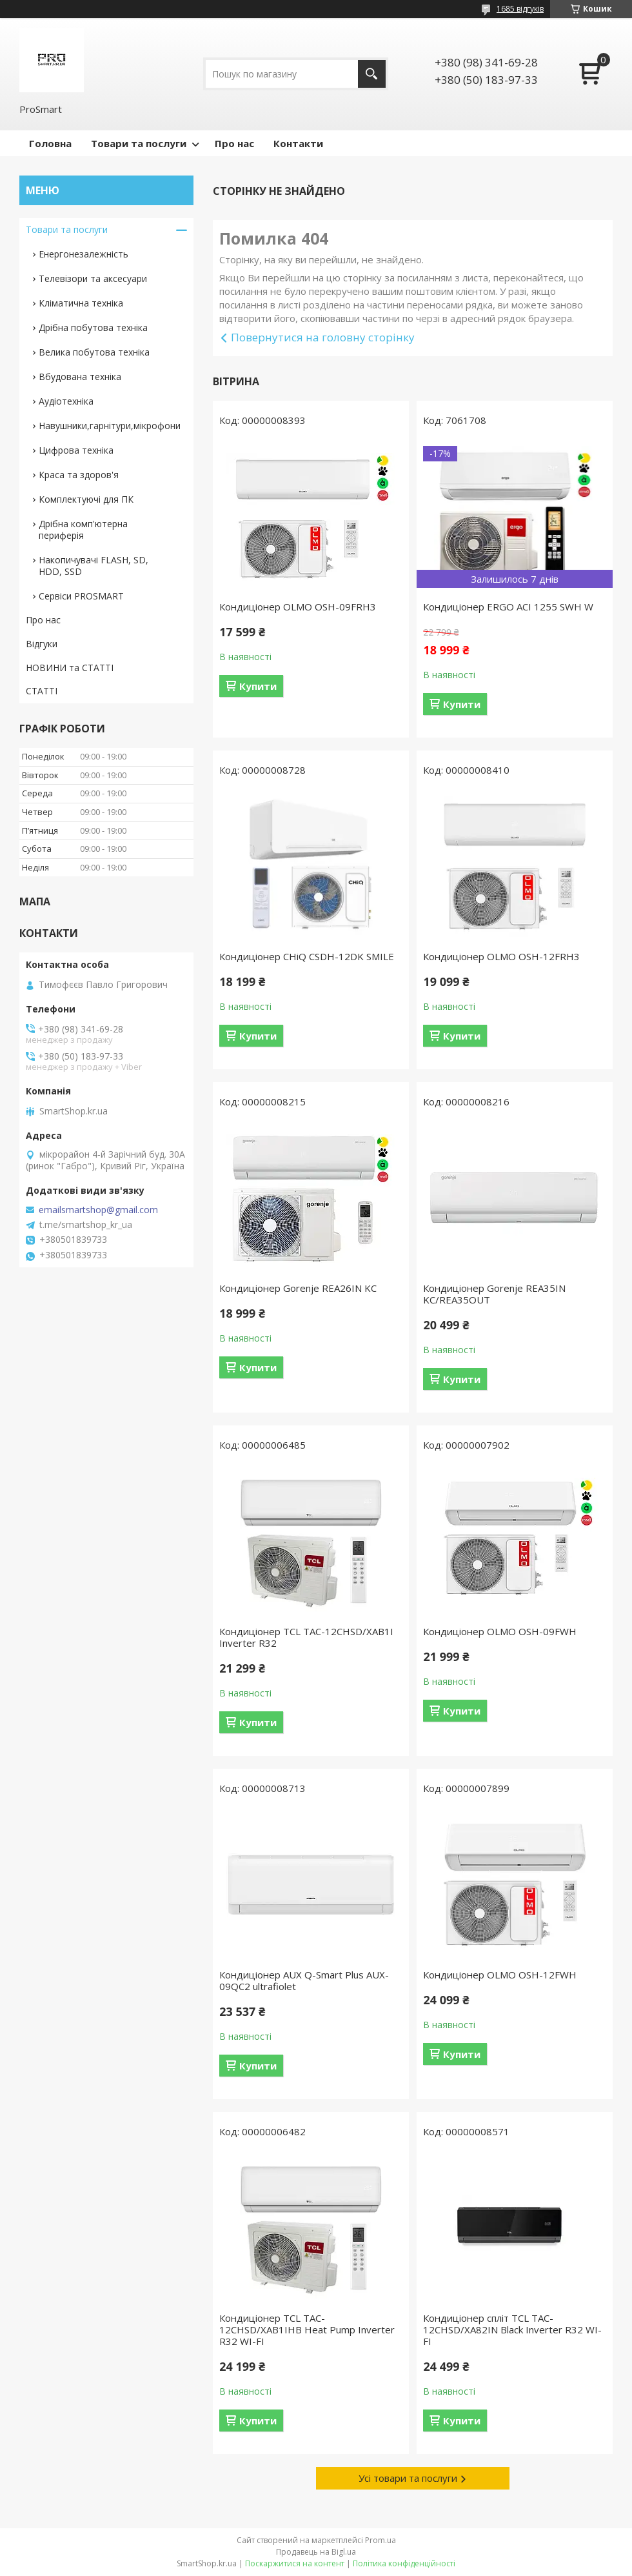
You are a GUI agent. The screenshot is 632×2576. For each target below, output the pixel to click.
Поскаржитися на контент (294, 2563)
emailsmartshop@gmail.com (98, 1210)
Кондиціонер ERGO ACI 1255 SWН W (508, 606)
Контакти (298, 143)
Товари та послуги (138, 143)
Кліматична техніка (81, 303)
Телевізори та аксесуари (93, 278)
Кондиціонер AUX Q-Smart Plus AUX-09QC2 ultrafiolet (304, 1980)
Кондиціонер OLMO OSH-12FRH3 (501, 956)
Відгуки (41, 644)
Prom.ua (380, 2540)
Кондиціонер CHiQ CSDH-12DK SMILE (306, 956)
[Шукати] (372, 74)
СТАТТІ (41, 691)
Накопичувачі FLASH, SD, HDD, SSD (93, 566)
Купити (258, 685)
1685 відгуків (520, 8)
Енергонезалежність (83, 254)
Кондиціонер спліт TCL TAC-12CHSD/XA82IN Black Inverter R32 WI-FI (512, 2329)
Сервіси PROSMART (81, 596)
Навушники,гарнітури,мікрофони (110, 425)
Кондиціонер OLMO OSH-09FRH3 (297, 606)
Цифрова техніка (76, 450)
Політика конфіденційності (404, 2563)
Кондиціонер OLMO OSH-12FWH (500, 1974)
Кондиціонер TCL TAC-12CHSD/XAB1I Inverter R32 (306, 1637)
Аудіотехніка (66, 401)
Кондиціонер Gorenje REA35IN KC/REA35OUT (494, 1293)
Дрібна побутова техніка (93, 327)
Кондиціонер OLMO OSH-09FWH (500, 1631)
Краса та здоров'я (79, 474)
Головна (50, 143)
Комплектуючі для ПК (86, 499)
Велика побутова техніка (94, 352)
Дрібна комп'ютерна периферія (83, 529)
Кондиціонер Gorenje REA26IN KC (298, 1288)
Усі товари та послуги (408, 2477)
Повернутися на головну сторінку (323, 337)
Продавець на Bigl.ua (316, 2551)
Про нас (234, 143)
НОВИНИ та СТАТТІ (70, 667)
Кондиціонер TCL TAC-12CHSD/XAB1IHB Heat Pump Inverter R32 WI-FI (307, 2329)
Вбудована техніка (80, 376)
